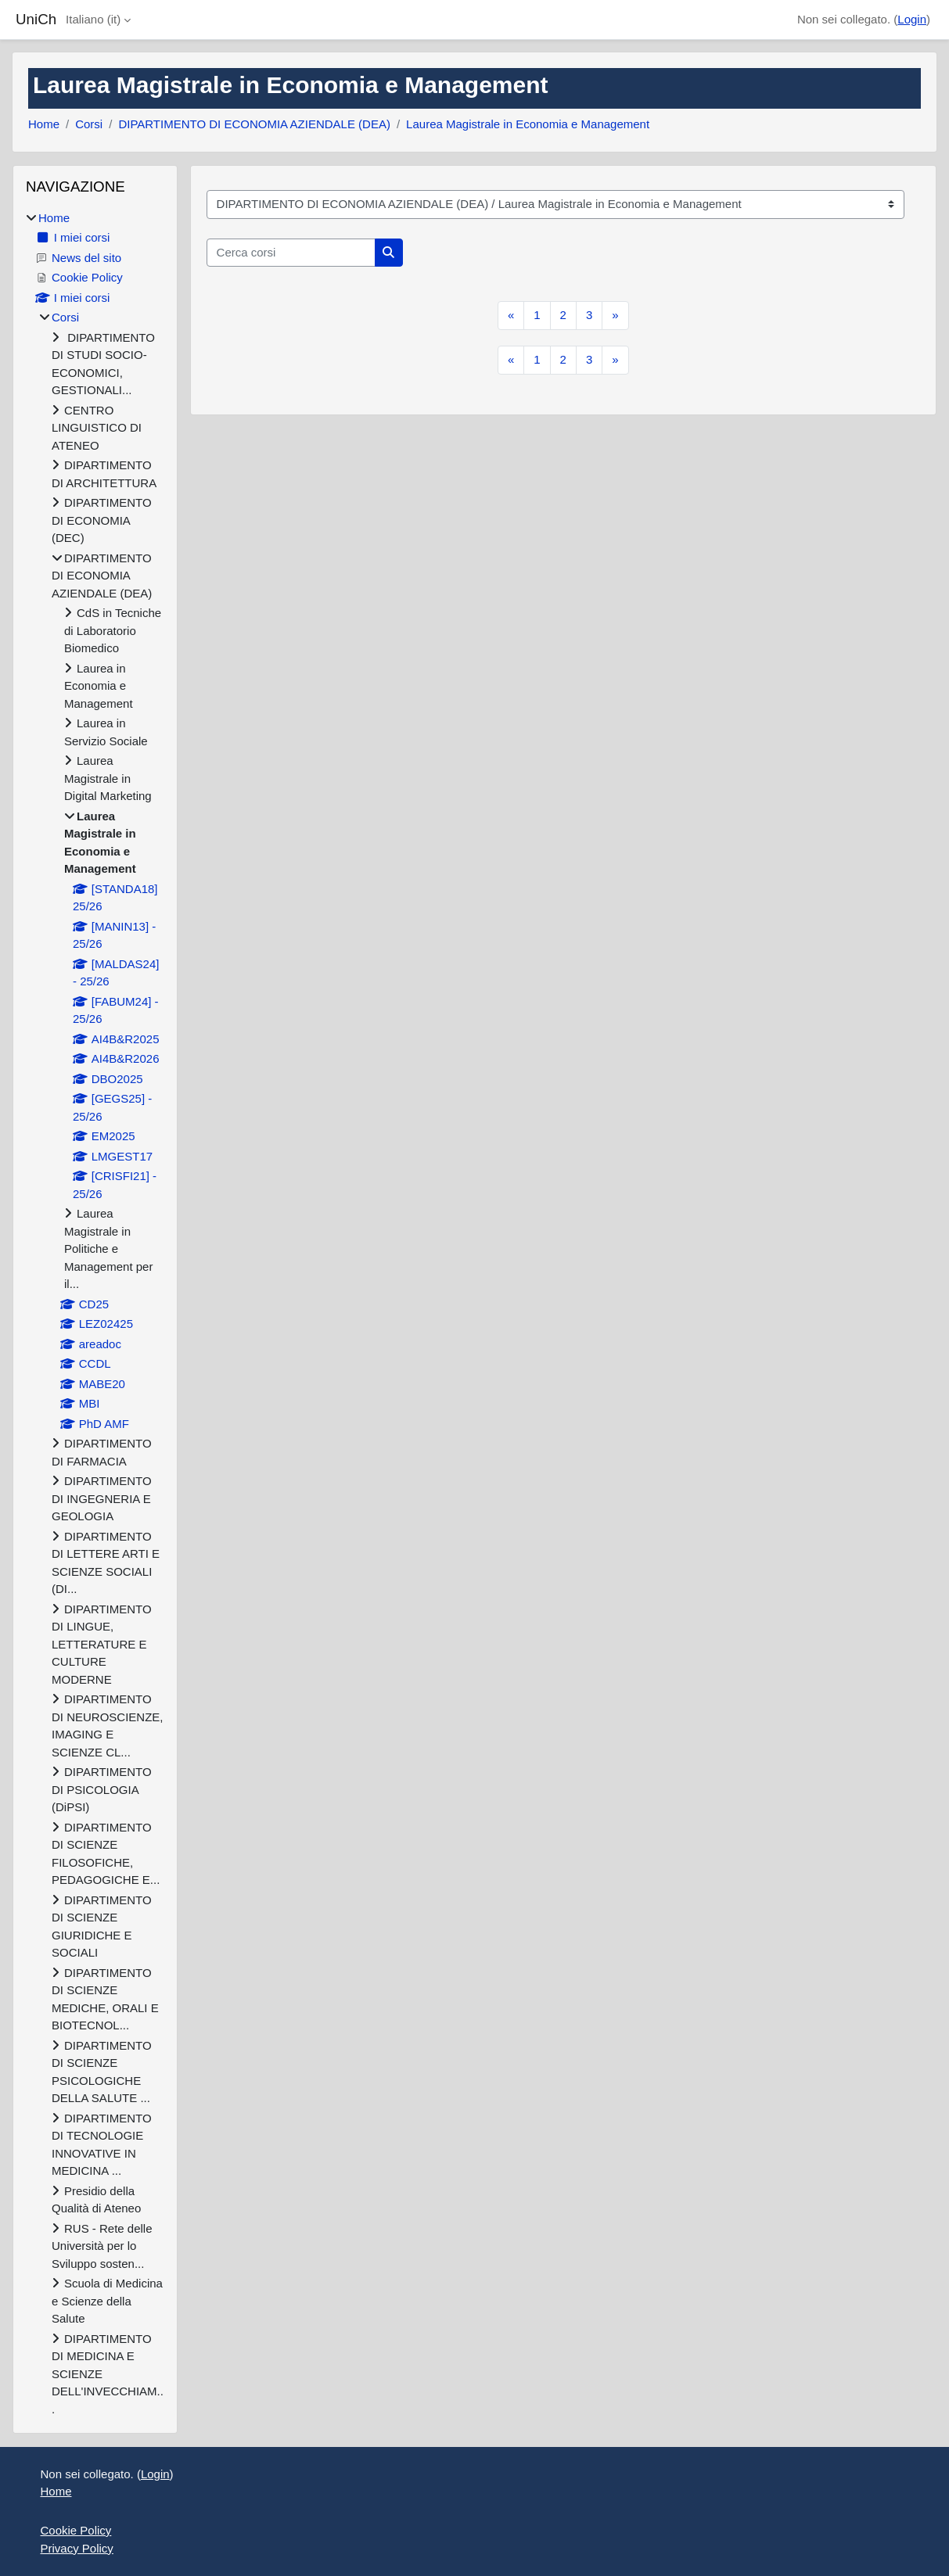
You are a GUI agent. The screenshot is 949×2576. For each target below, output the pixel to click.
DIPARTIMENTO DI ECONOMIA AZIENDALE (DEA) (254, 124)
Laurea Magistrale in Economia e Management (527, 124)
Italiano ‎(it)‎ (93, 19)
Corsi (88, 124)
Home (43, 124)
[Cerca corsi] (291, 253)
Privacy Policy (77, 2548)
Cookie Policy (76, 2530)
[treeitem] (95, 1314)
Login (911, 19)
